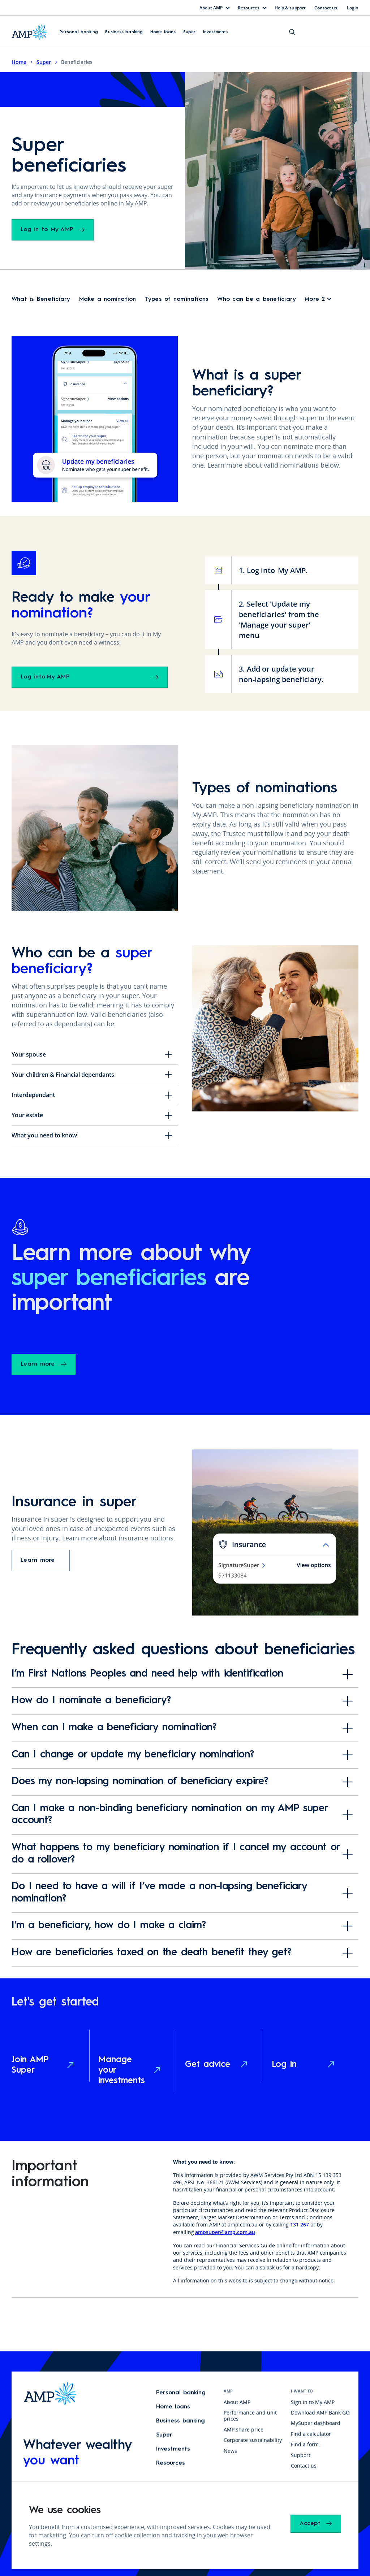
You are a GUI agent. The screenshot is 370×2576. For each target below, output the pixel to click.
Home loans (163, 31)
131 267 (299, 2220)
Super (189, 31)
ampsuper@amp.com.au (225, 2227)
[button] (79, 31)
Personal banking (79, 31)
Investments (215, 31)
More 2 (315, 295)
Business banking (124, 31)
